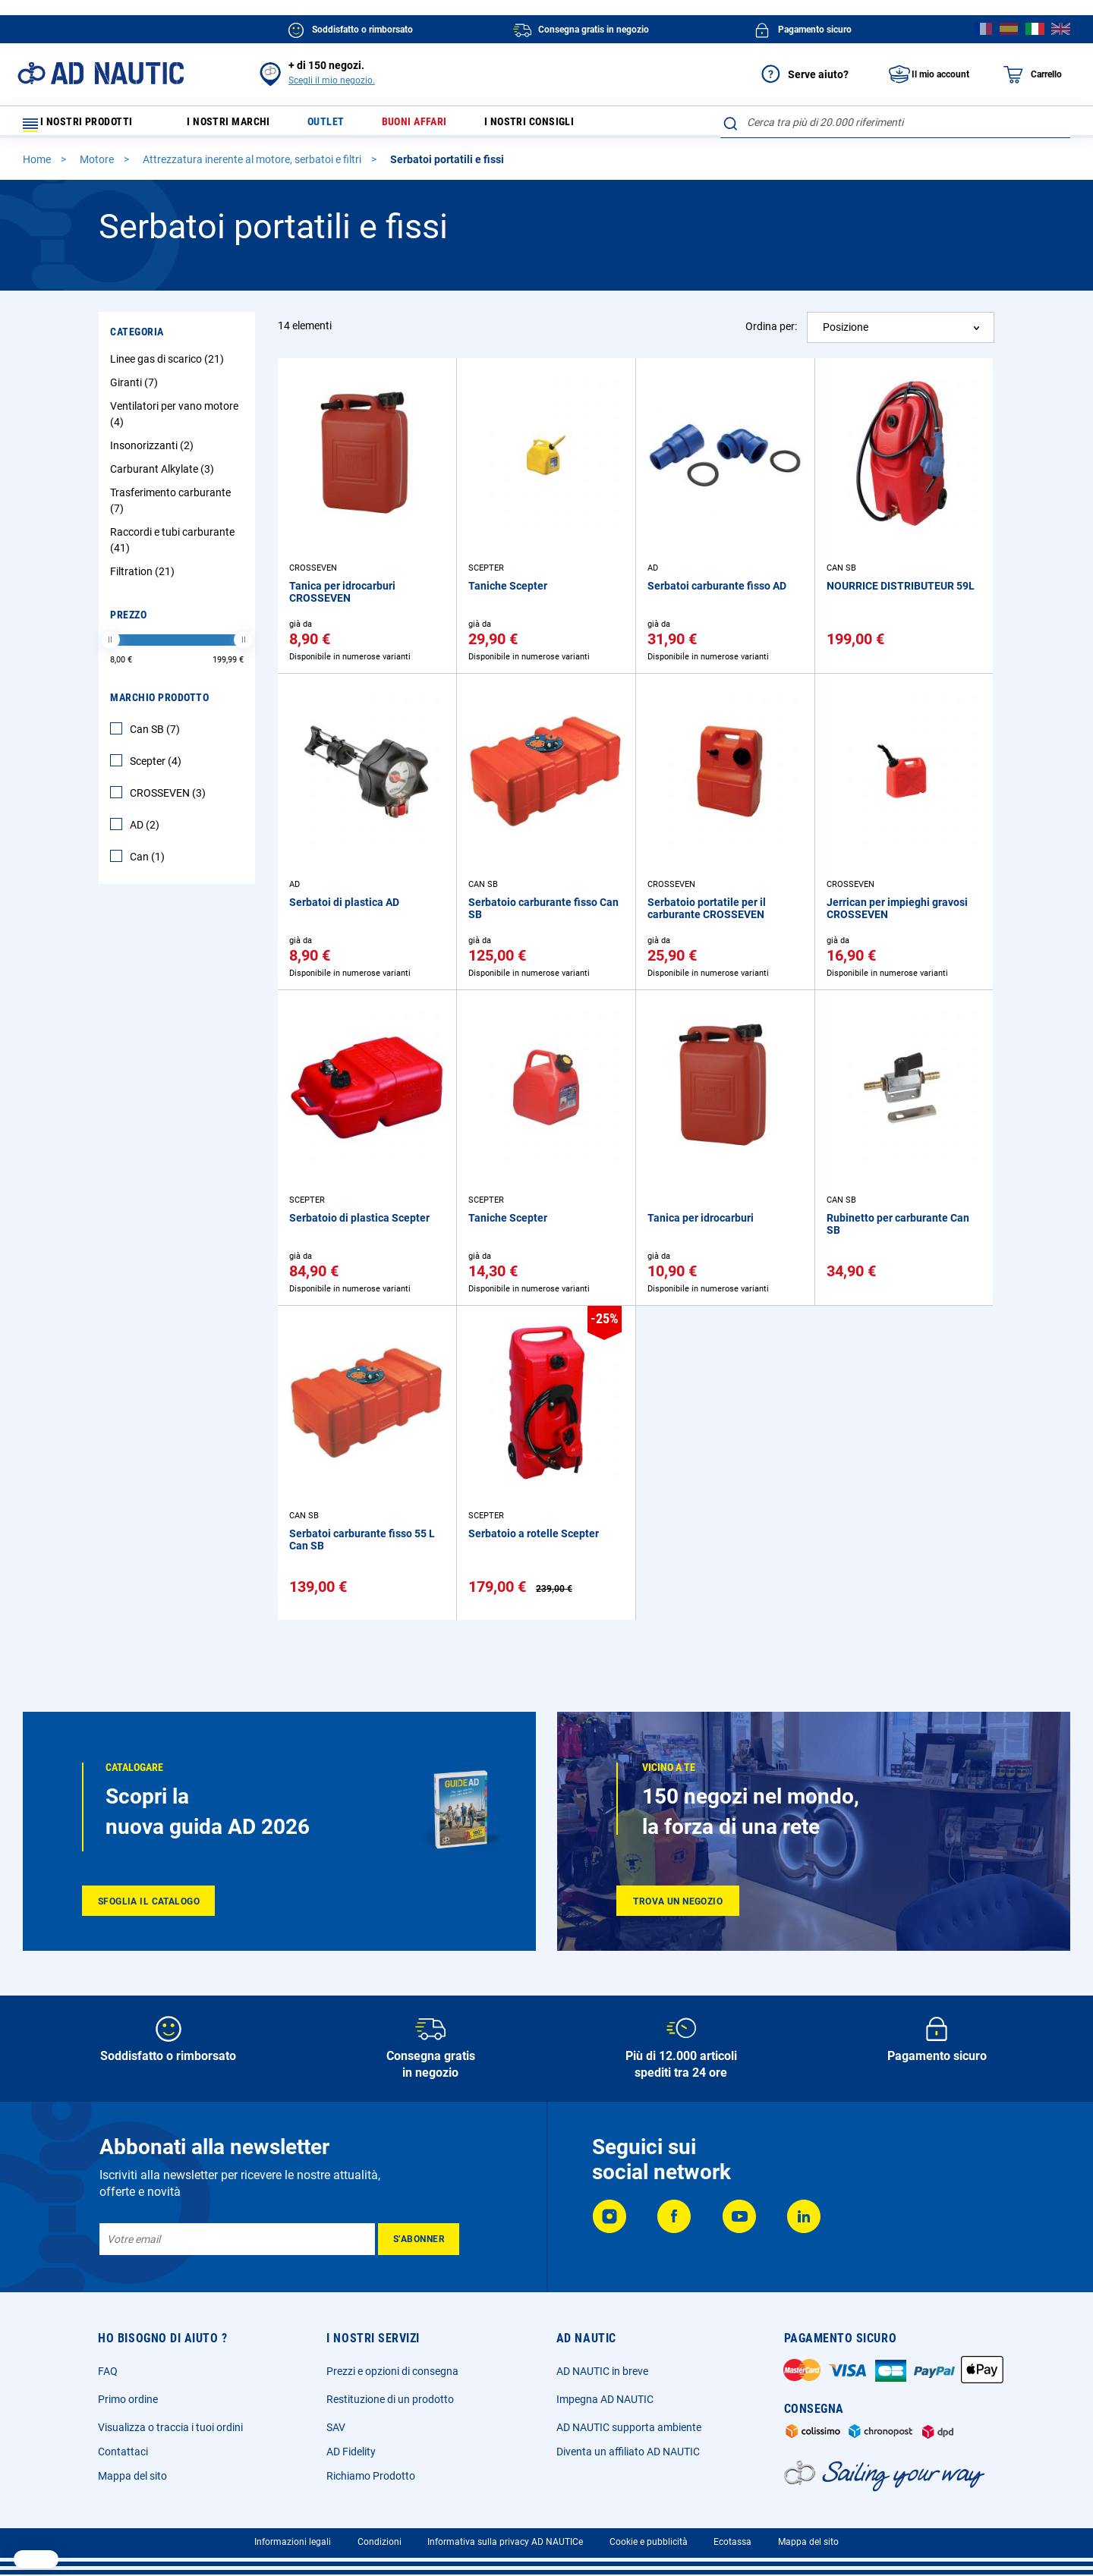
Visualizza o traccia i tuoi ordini (170, 2427)
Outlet (343, 125)
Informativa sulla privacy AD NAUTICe (505, 2542)
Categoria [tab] (137, 338)
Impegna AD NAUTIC (605, 2399)
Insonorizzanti (153, 452)
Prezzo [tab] (128, 621)
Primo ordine (128, 2399)
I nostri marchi (238, 125)
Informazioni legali (292, 2542)
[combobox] (895, 122)
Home (38, 166)
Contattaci (123, 2451)
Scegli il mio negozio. (331, 80)
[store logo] (100, 73)
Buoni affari (439, 125)
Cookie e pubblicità (648, 2542)
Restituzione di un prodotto (390, 2399)
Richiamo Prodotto (370, 2476)
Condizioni (380, 2542)
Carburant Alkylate (164, 476)
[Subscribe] (418, 2239)
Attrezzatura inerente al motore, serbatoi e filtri (253, 166)
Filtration (144, 578)
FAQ (108, 2371)
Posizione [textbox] (845, 334)
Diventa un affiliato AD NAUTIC (628, 2451)
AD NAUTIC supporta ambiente (628, 2427)
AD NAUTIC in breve (602, 2371)
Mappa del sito (132, 2476)
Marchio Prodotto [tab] (159, 704)
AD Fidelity (351, 2451)
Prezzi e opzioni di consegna (392, 2371)
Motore (98, 166)
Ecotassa (732, 2542)
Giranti (136, 389)
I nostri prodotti (87, 125)
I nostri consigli (565, 125)
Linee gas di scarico (169, 366)
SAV (335, 2427)
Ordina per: (771, 333)
